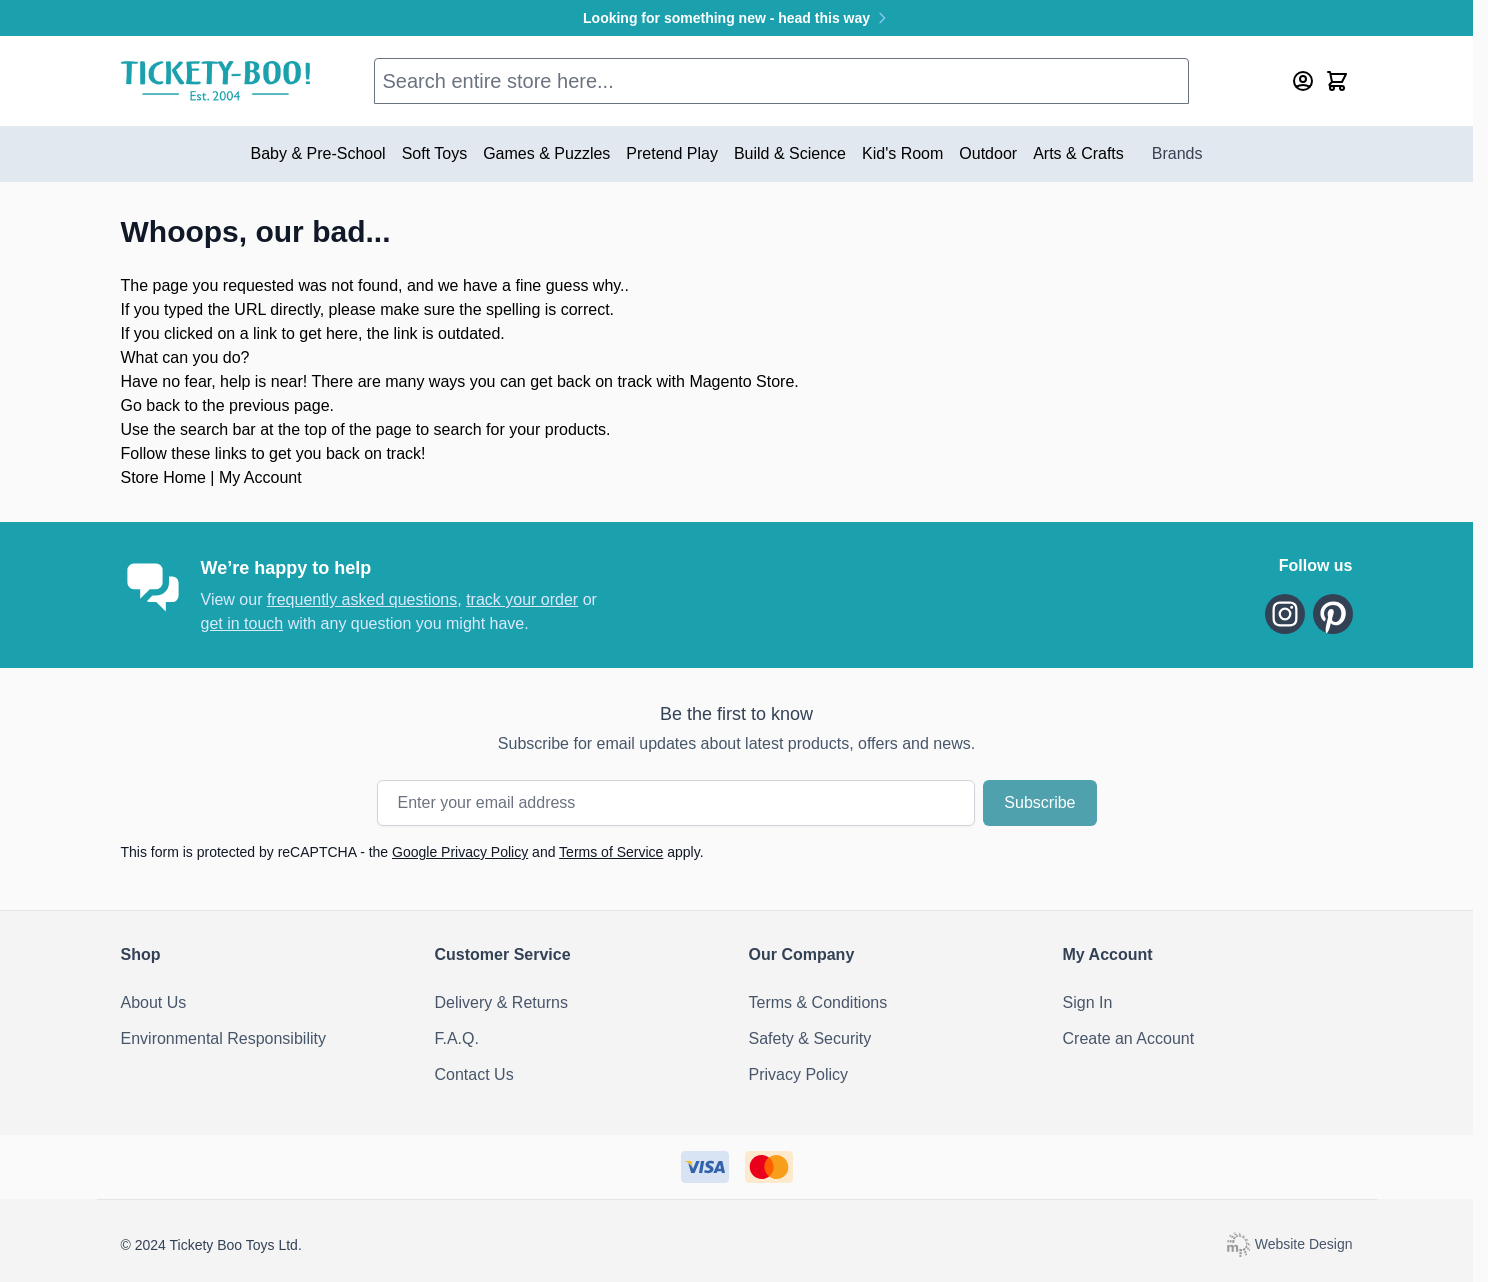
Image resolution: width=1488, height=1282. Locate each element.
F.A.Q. (457, 1038)
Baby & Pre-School (317, 153)
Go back (151, 405)
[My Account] (1303, 81)
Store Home (163, 477)
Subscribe (1039, 802)
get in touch (242, 623)
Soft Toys (435, 153)
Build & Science (790, 153)
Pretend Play (672, 153)
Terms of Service (611, 852)
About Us (154, 1002)
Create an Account (1129, 1038)
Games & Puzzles (546, 153)
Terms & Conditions (818, 1002)
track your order (522, 599)
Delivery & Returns (501, 1002)
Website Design (1289, 1244)
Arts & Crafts (1078, 153)
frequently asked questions (362, 599)
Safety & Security (810, 1038)
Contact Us (474, 1074)
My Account (260, 477)
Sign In (1088, 1002)
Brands (1177, 153)
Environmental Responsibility (223, 1038)
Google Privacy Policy (460, 852)
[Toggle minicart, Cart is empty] (1337, 81)
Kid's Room (902, 153)
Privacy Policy (799, 1074)
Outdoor (988, 153)
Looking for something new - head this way (736, 18)
